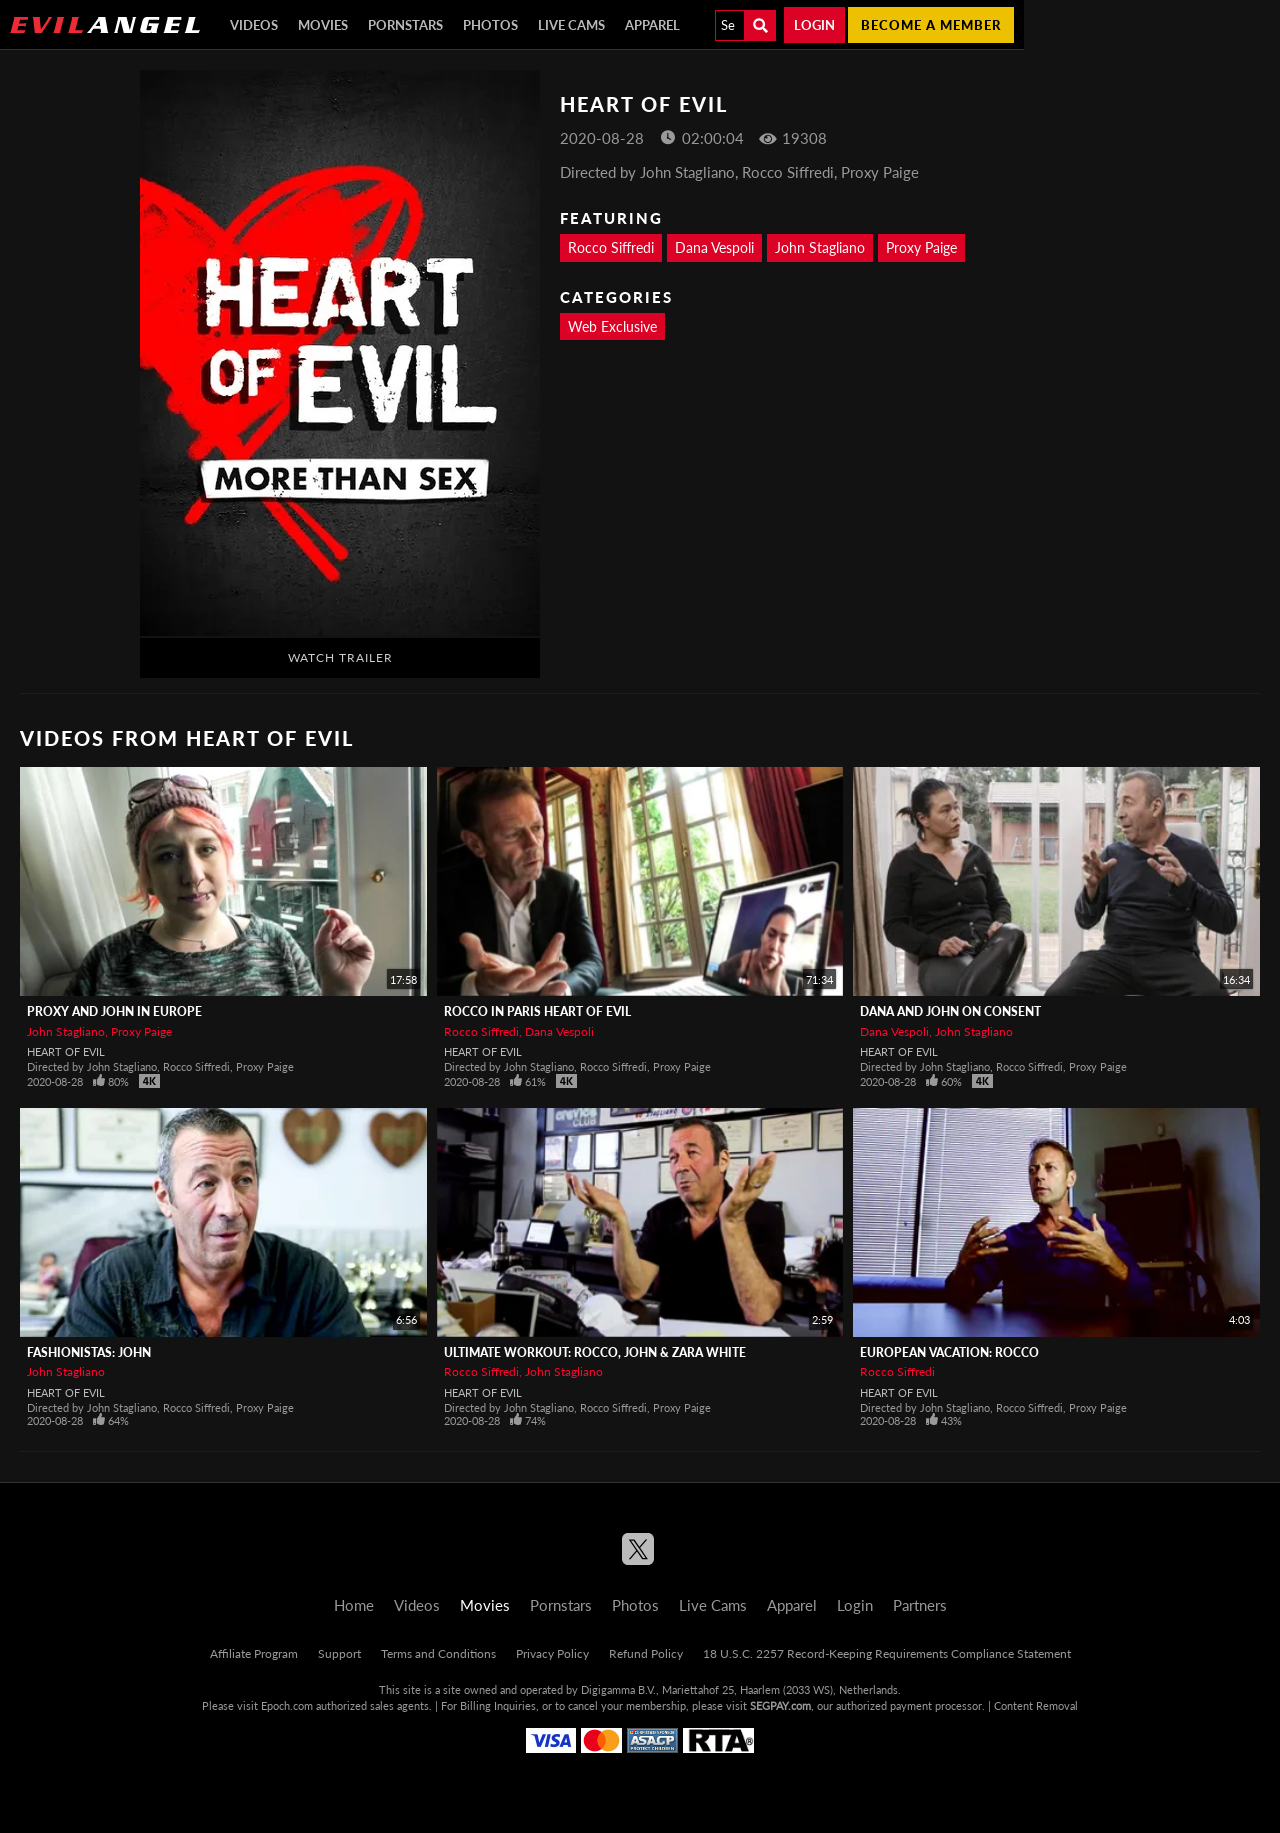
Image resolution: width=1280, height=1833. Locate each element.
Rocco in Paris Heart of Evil (537, 1011)
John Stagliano (820, 247)
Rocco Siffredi (611, 247)
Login (814, 25)
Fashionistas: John (89, 1352)
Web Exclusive (612, 326)
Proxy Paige (921, 247)
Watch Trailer (340, 657)
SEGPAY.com (780, 1705)
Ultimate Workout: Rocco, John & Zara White (595, 1352)
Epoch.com (287, 1705)
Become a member (931, 25)
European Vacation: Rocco (949, 1352)
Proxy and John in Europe (114, 1011)
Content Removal (1036, 1705)
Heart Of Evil (66, 1051)
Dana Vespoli (714, 247)
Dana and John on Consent (950, 1011)
